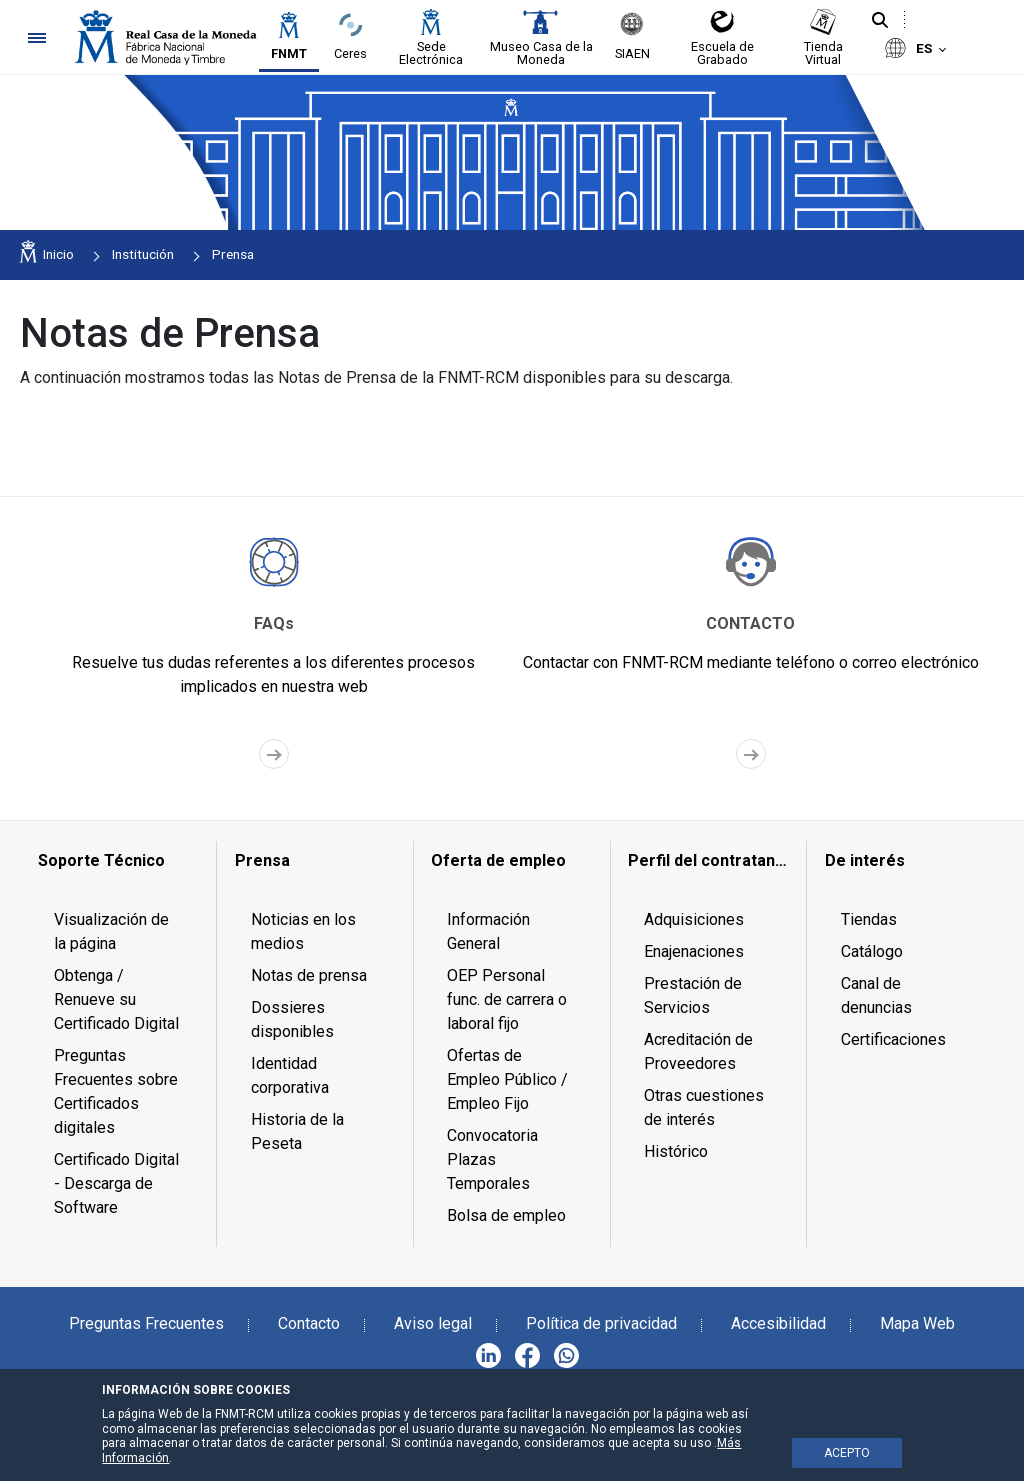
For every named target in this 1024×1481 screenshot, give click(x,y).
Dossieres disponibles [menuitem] (292, 1019)
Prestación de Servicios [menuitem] (693, 995)
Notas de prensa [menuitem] (309, 975)
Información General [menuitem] (488, 931)
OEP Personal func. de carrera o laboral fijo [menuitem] (507, 999)
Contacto (309, 1323)
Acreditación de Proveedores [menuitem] (698, 1051)
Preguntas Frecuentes (146, 1323)
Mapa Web (917, 1323)
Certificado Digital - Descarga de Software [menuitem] (116, 1183)
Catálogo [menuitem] (872, 951)
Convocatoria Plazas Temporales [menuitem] (492, 1159)
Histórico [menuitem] (676, 1151)
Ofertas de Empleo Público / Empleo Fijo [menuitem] (507, 1079)
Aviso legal (433, 1323)
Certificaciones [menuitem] (893, 1039)
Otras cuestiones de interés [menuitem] (704, 1107)
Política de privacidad (601, 1323)
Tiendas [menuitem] (869, 919)
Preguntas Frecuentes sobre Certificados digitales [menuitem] (116, 1091)
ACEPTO (847, 1453)
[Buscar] (880, 21)
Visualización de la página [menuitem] (111, 931)
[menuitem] (118, 861)
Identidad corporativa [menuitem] (290, 1075)
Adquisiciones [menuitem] (694, 919)
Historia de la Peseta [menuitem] (297, 1131)
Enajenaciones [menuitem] (694, 951)
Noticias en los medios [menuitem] (303, 931)
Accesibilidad (778, 1323)
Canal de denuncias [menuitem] (876, 995)
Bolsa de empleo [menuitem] (506, 1215)
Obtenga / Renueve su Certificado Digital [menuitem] (116, 999)
